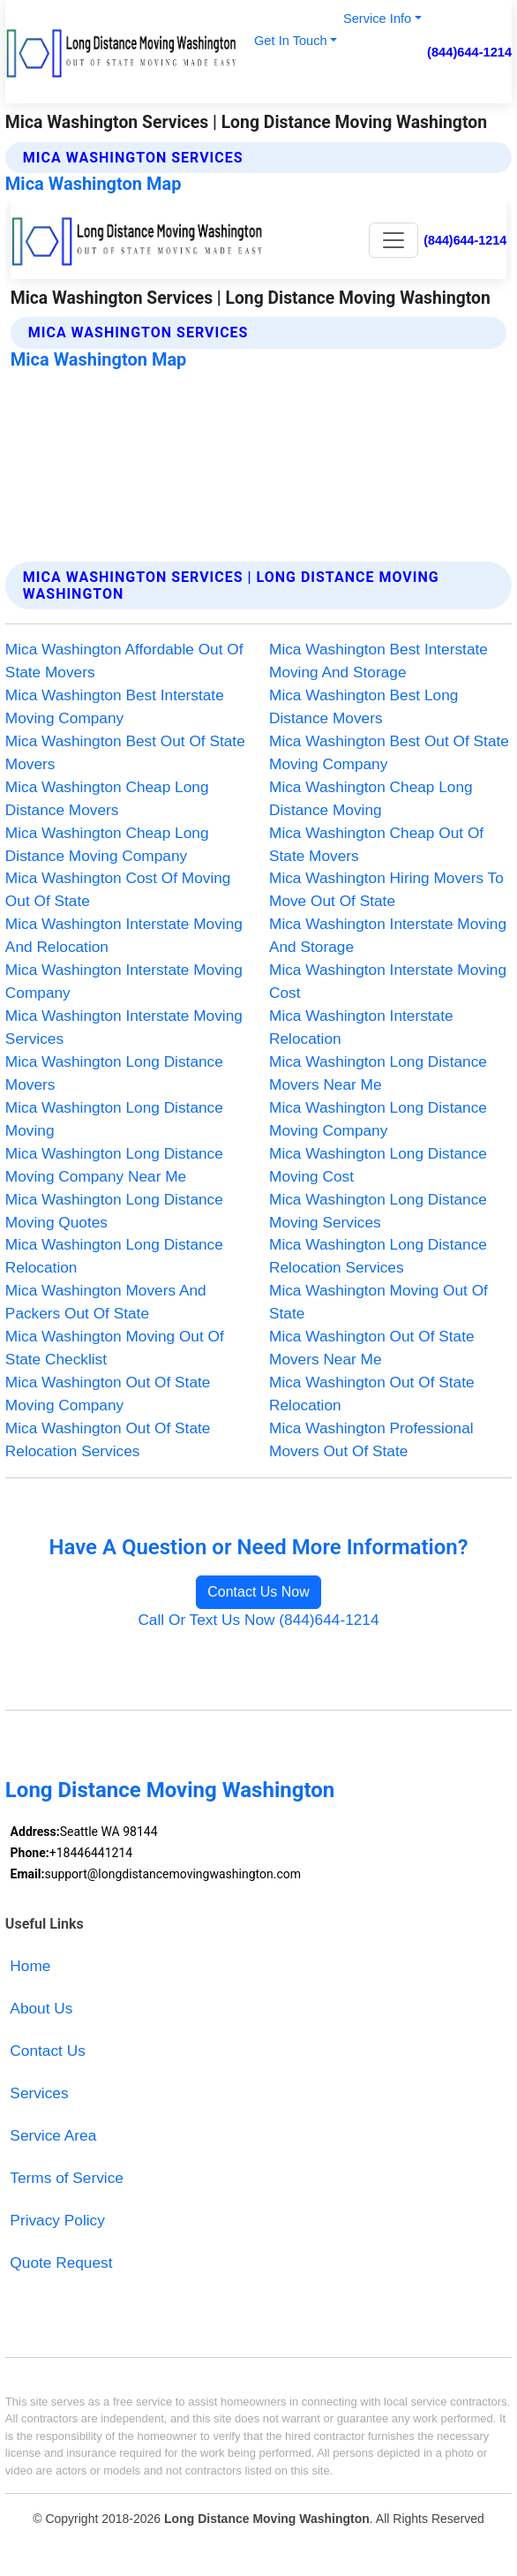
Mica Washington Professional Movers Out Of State (371, 1439)
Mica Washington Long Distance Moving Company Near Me (114, 1164)
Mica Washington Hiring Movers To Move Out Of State (386, 889)
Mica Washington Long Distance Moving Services (378, 1210)
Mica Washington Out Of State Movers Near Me (372, 1347)
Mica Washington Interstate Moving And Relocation (124, 935)
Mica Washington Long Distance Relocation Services (378, 1255)
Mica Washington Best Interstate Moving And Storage (378, 660)
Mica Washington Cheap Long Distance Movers (107, 798)
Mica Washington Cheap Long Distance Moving (371, 798)
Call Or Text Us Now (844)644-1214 (258, 1619)
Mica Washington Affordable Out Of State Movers (124, 660)
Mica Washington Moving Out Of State (378, 1301)
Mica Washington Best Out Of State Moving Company (389, 752)
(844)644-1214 (469, 52)
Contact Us (47, 2050)
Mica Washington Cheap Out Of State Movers (376, 844)
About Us (41, 2008)
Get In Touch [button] (290, 41)
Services (39, 2093)
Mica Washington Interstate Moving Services (124, 1027)
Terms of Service (67, 2178)
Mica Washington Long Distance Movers (114, 1073)
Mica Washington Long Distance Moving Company (378, 1119)
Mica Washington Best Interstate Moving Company (114, 706)
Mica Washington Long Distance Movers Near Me (378, 1073)
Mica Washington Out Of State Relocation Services (108, 1439)
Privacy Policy (57, 2220)
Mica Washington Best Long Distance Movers (363, 706)
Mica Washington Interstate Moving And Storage (387, 935)
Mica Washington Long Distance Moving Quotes (114, 1210)
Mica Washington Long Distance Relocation (114, 1255)
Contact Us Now (258, 1591)
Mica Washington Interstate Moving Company (124, 981)
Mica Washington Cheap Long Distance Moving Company (107, 844)
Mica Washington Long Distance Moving (114, 1119)
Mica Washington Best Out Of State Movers (125, 752)
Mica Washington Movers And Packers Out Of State (105, 1301)
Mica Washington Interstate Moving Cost (387, 981)
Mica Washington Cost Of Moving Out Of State (118, 889)
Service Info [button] (377, 18)
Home (30, 1966)
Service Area (53, 2135)
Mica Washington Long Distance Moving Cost (378, 1164)
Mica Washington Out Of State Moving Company (108, 1393)
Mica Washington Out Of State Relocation (372, 1393)
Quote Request (61, 2262)
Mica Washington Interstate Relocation (361, 1027)
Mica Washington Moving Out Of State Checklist (114, 1347)
